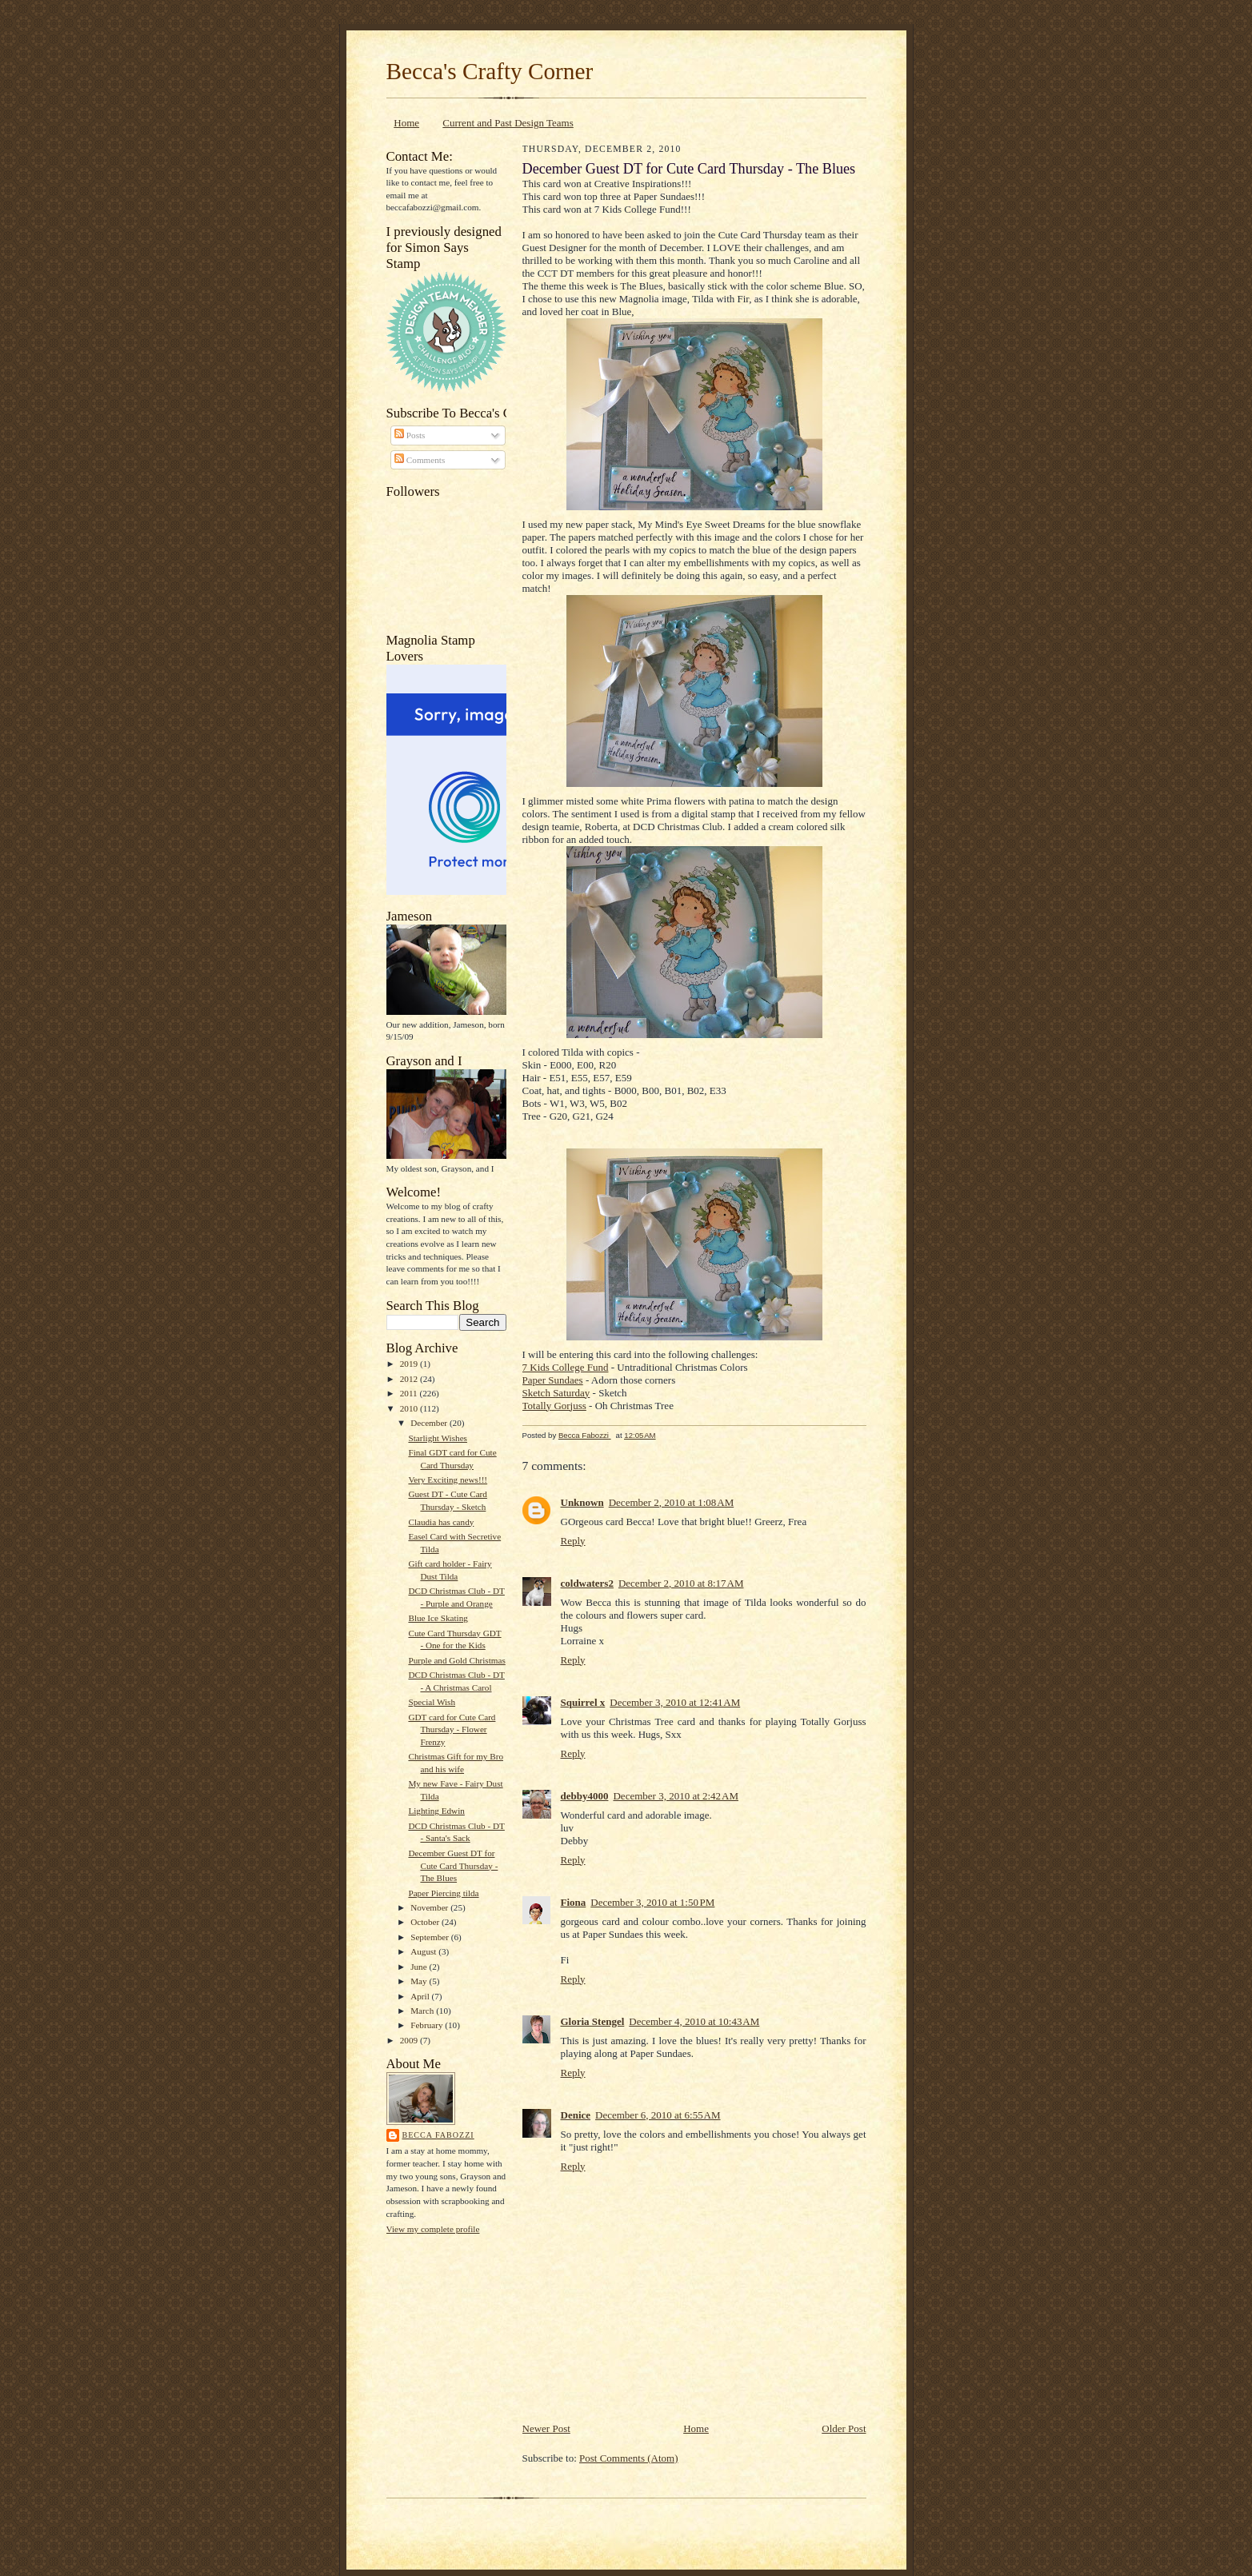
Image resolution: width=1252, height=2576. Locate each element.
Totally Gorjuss (554, 1406)
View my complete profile (433, 2229)
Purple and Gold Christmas (456, 1660)
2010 (410, 1408)
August (424, 1951)
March (423, 2010)
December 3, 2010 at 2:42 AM (675, 1796)
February (427, 2025)
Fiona (573, 1902)
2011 (410, 1393)
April (420, 1996)
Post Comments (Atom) (628, 2458)
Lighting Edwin (436, 1810)
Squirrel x (583, 1702)
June (419, 1966)
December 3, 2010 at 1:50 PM (652, 1902)
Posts (409, 435)
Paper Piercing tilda (443, 1893)
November (430, 1907)
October (426, 1922)
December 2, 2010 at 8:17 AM (681, 1583)
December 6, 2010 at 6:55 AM (658, 2115)
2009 (410, 2040)
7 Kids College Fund (565, 1367)
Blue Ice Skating (437, 1618)
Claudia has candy (441, 1522)
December (430, 1423)
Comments (419, 460)
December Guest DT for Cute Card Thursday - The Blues (453, 1865)
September (430, 1937)
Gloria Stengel (593, 2021)
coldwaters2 (587, 1583)
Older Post (844, 2428)
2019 (410, 1363)
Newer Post (546, 2428)
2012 (410, 1379)
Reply (573, 1541)
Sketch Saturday (556, 1393)
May (419, 1981)
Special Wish (431, 1702)
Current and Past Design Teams (508, 123)
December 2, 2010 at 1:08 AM (671, 1502)
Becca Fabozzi (438, 2135)
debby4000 (585, 1796)
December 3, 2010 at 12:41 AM (675, 1702)
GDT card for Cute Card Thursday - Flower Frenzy (451, 1729)
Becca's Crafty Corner (490, 71)
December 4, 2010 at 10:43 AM (694, 2021)
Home (406, 123)
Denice (576, 2115)
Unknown (582, 1502)
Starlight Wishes (437, 1438)
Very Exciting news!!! (447, 1479)
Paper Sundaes (552, 1380)
